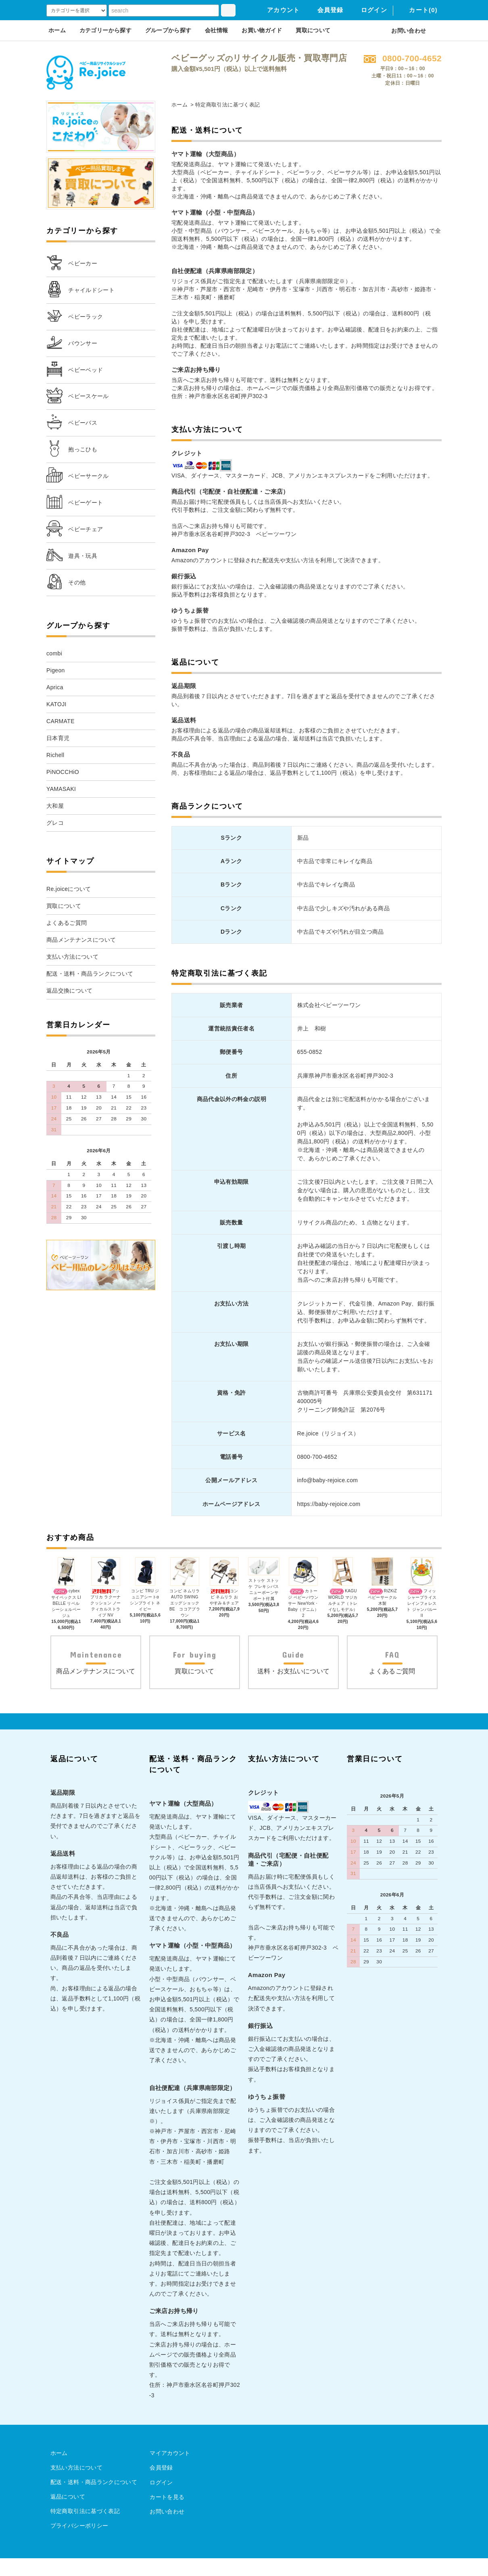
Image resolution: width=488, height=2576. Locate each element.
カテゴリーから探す (105, 30)
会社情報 (216, 30)
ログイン (369, 9)
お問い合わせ (404, 30)
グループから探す (168, 30)
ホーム (57, 30)
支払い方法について (76, 2485)
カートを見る (166, 2514)
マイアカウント (169, 2471)
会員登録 (326, 9)
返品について (67, 2514)
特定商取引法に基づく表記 (85, 2529)
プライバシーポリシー (79, 2543)
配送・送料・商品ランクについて (93, 2500)
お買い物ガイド (262, 30)
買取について (313, 30)
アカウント (278, 9)
